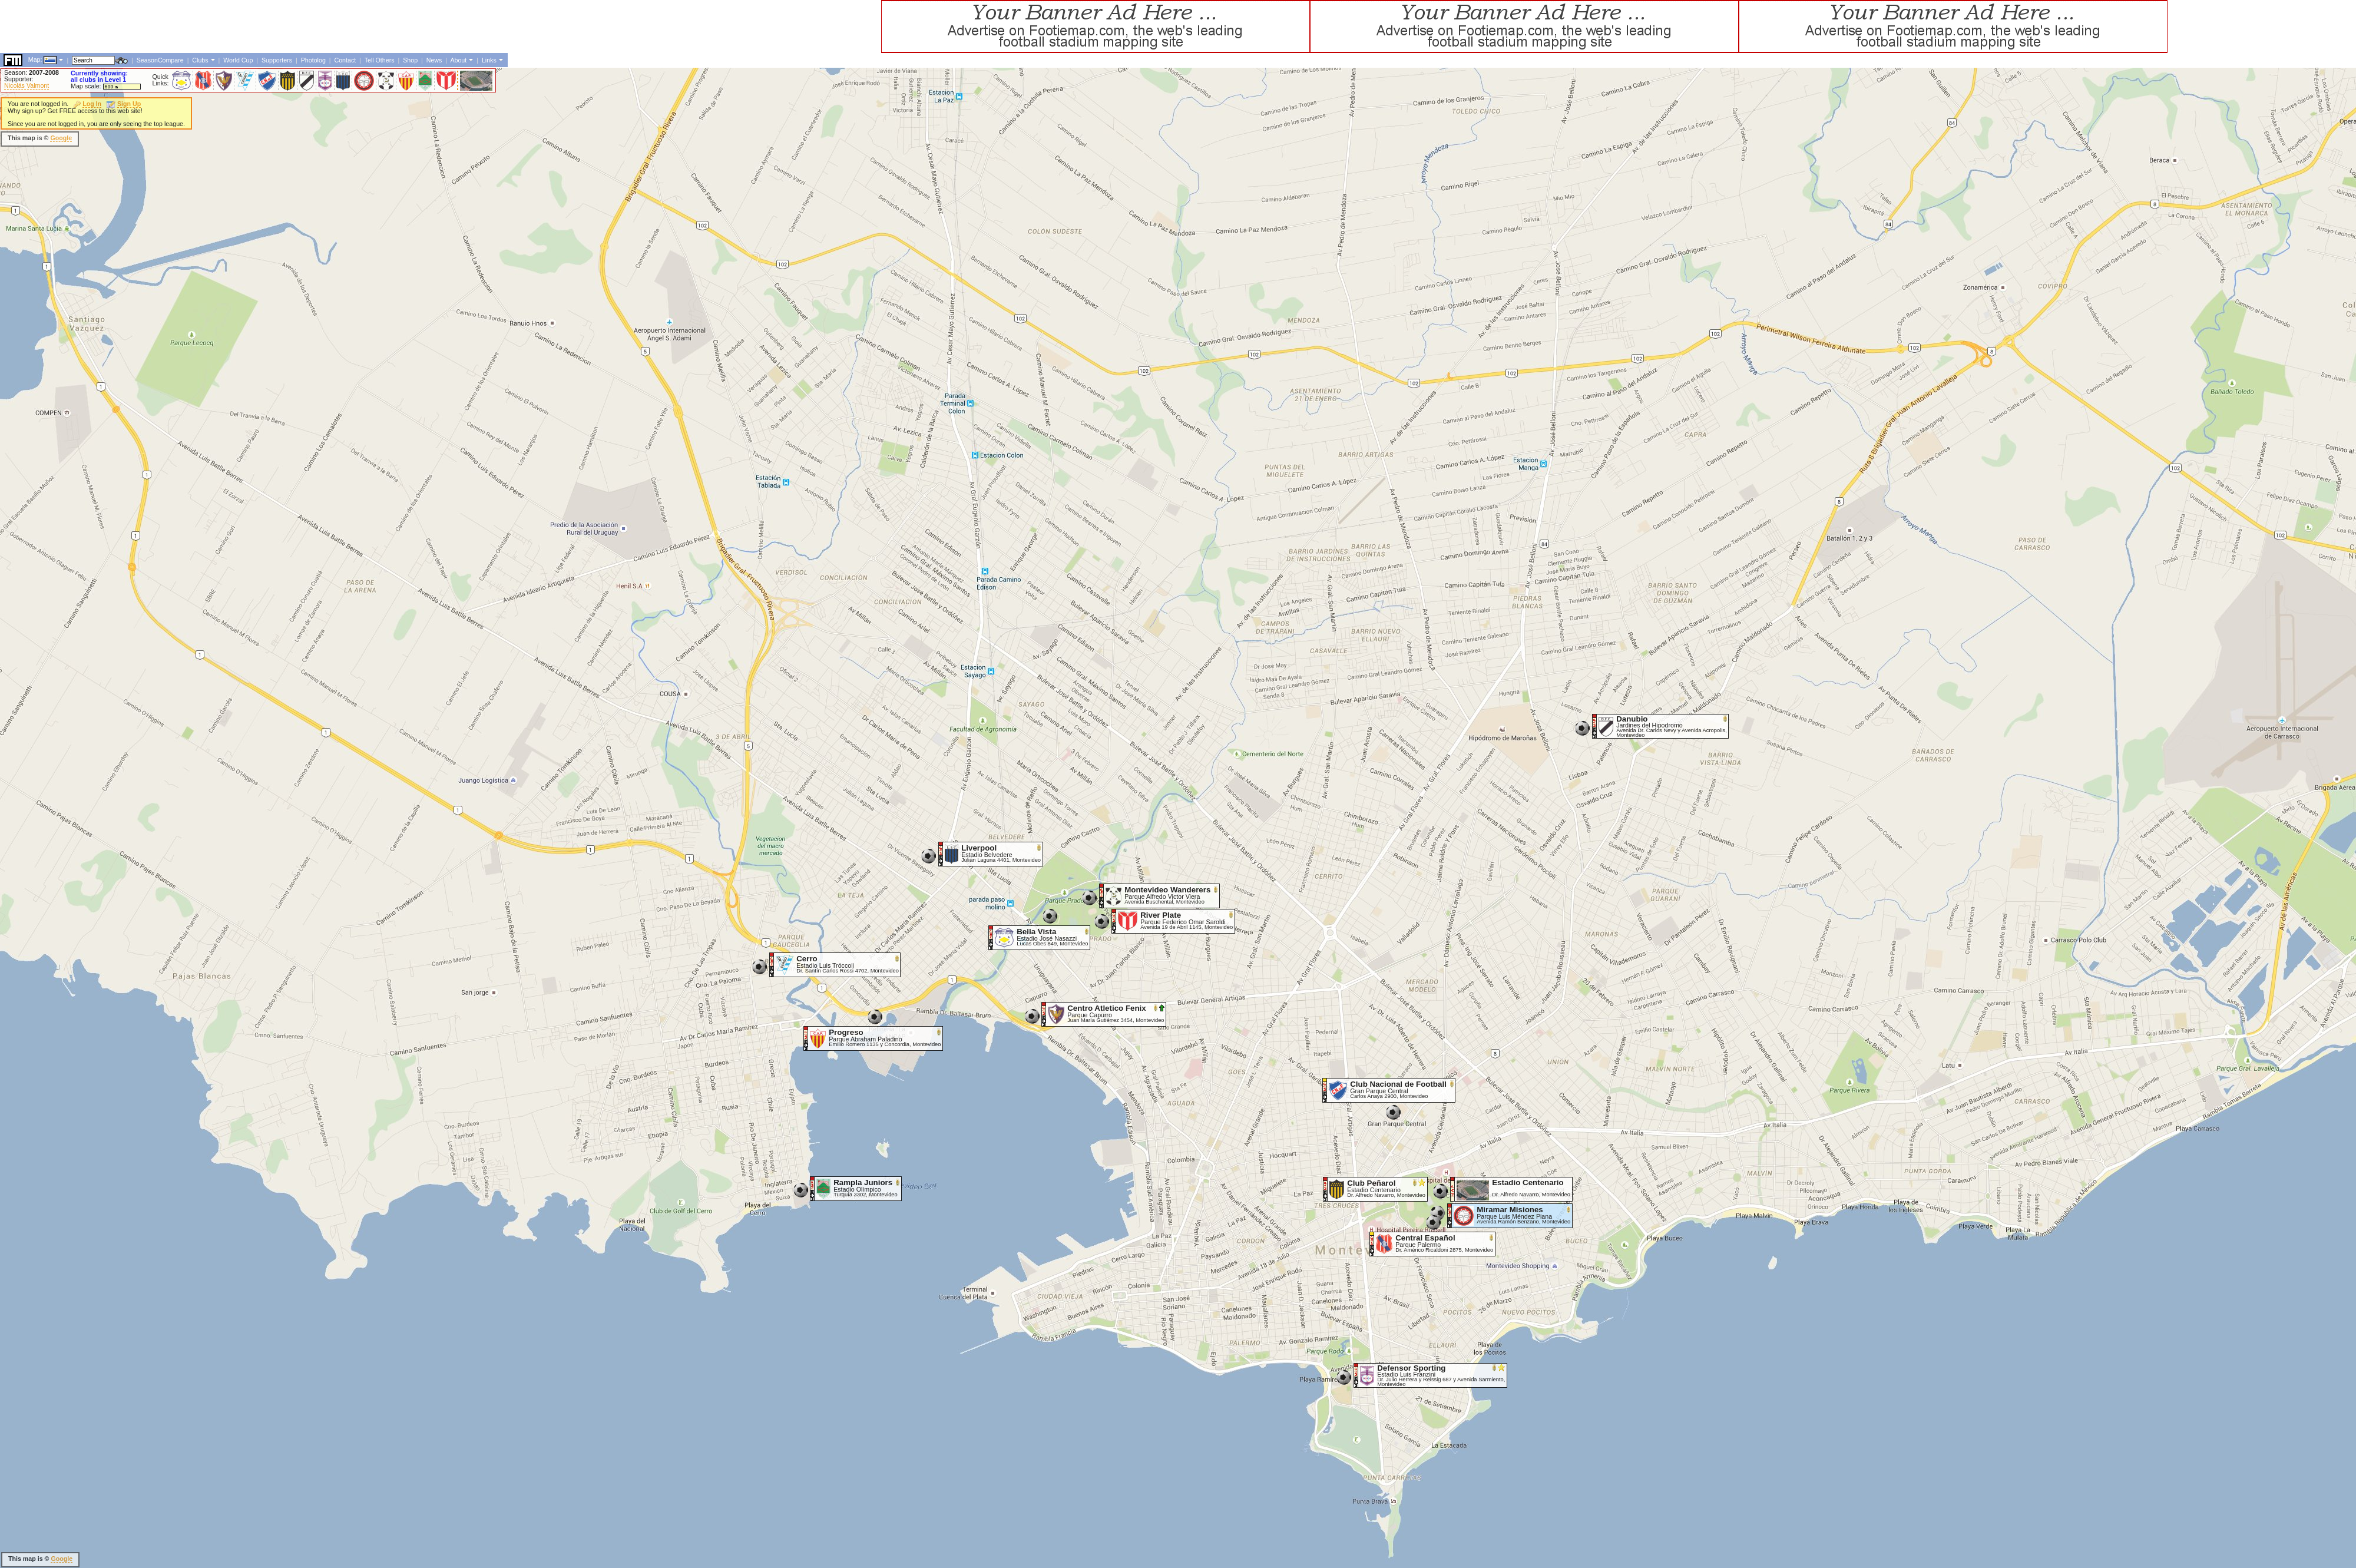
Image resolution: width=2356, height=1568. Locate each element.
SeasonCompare (160, 60)
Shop (410, 60)
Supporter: (19, 78)
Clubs (200, 60)
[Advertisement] (214, 26)
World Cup (238, 60)
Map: (35, 59)
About (458, 60)
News (434, 60)
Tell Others (380, 60)
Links (489, 60)
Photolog (313, 60)
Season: (31, 72)
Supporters (277, 60)
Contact (345, 60)
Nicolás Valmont (26, 85)
